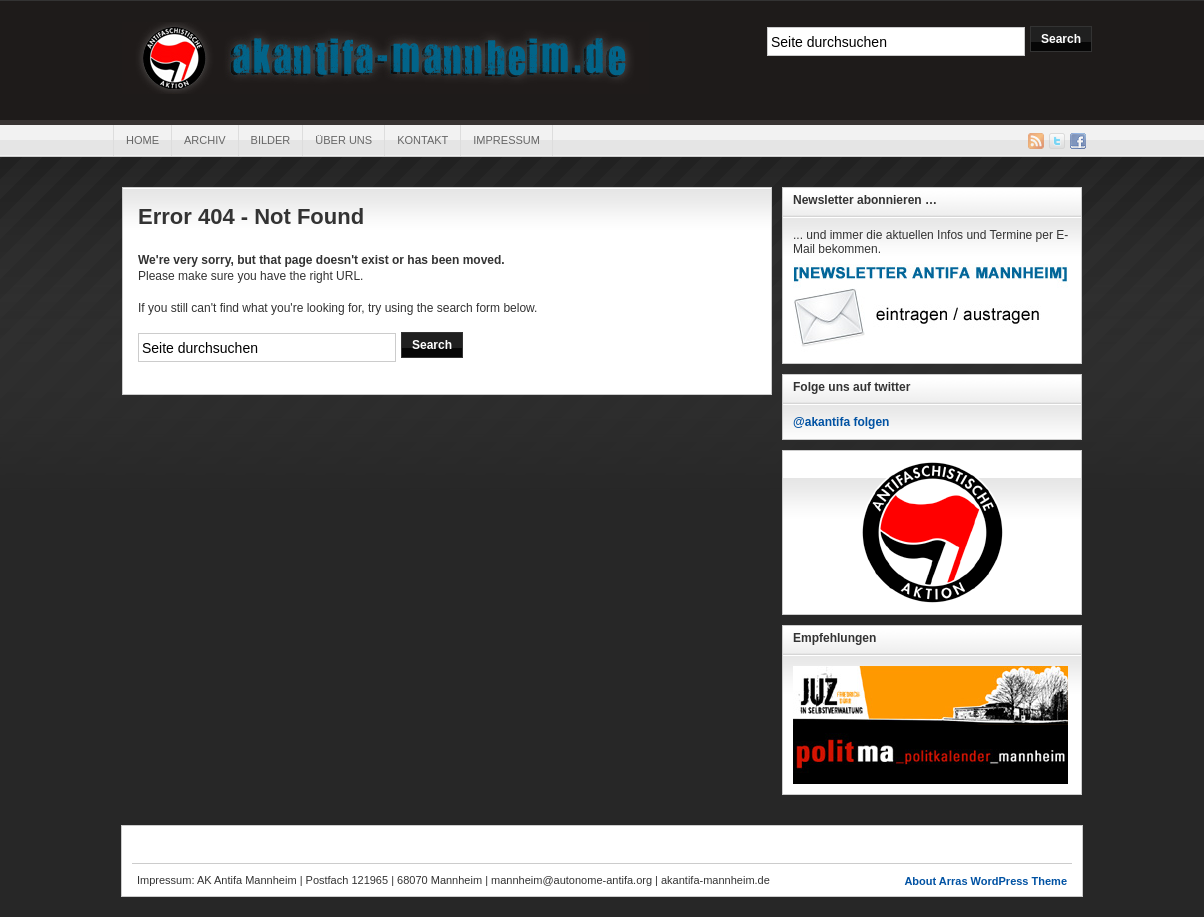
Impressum (506, 140)
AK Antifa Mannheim (385, 58)
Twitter (1057, 141)
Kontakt (422, 140)
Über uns (343, 140)
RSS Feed (1036, 141)
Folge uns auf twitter (851, 387)
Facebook (1078, 141)
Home (142, 140)
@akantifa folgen (841, 422)
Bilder (271, 140)
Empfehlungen (834, 638)
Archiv (205, 140)
